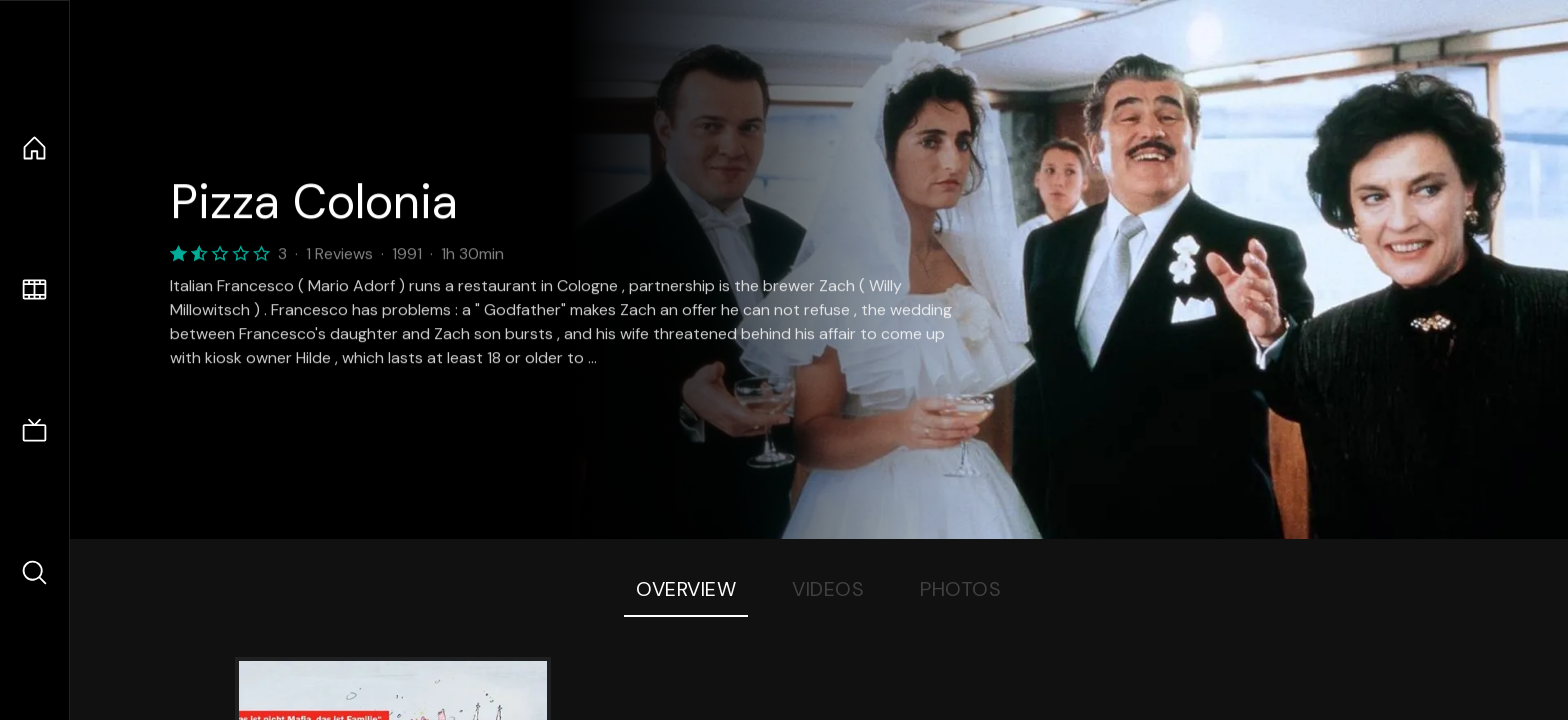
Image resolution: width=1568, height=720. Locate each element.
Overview (686, 589)
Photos (960, 589)
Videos (828, 589)
